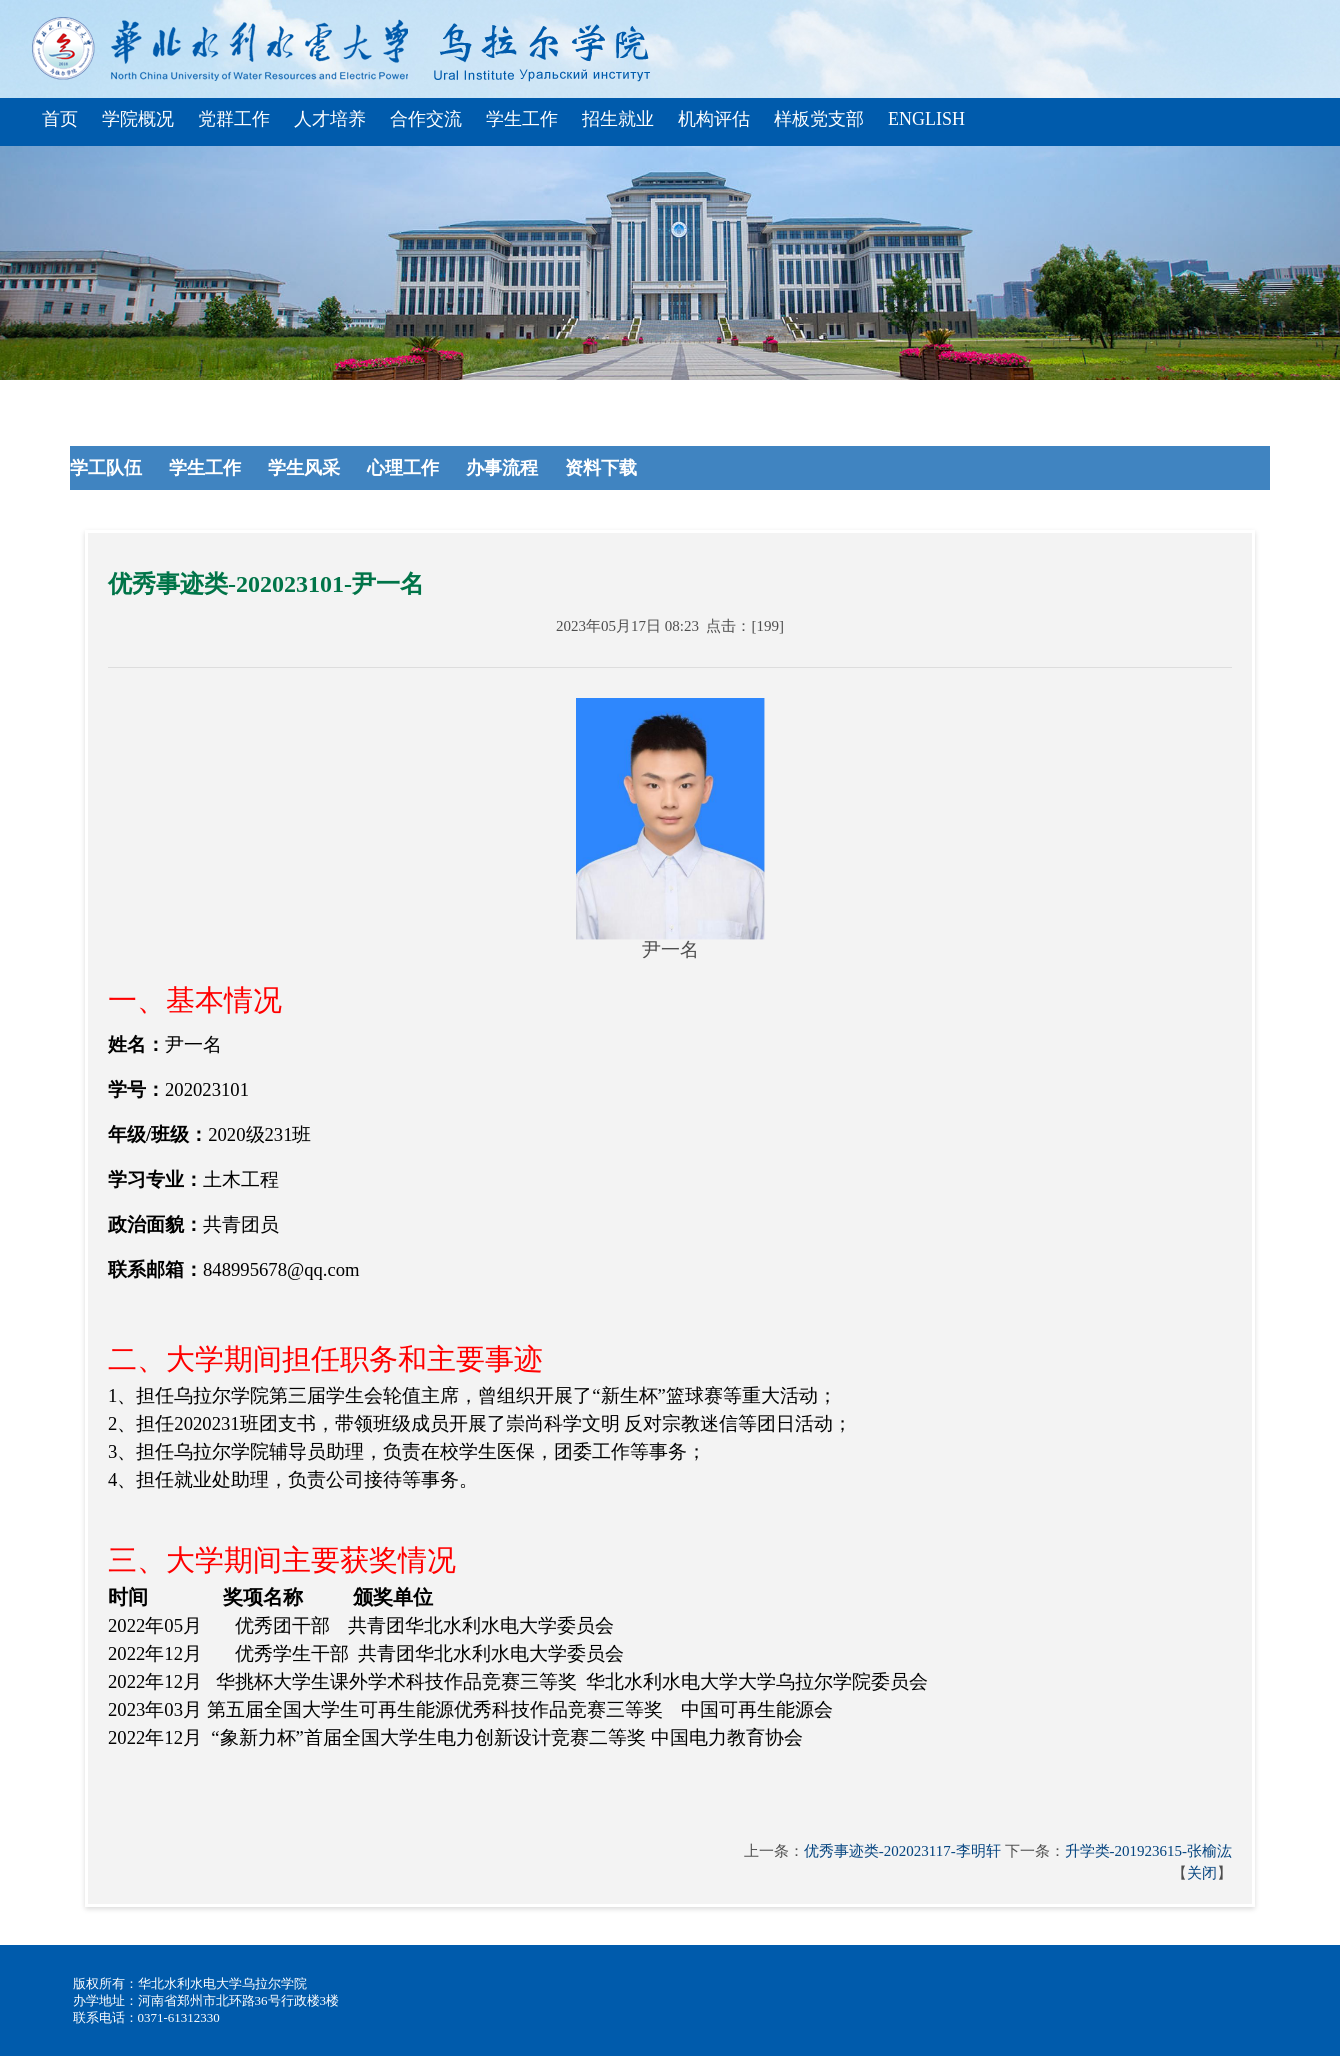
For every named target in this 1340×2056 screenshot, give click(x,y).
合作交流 (426, 119)
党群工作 (234, 119)
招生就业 (618, 119)
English (926, 119)
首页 (60, 119)
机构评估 (714, 119)
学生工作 (522, 119)
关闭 (1202, 1873)
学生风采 (306, 468)
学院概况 (138, 119)
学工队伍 (108, 468)
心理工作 (405, 468)
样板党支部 (819, 119)
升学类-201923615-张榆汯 (1149, 1851)
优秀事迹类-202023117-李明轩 (902, 1851)
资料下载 (603, 468)
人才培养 (330, 119)
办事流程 (504, 468)
